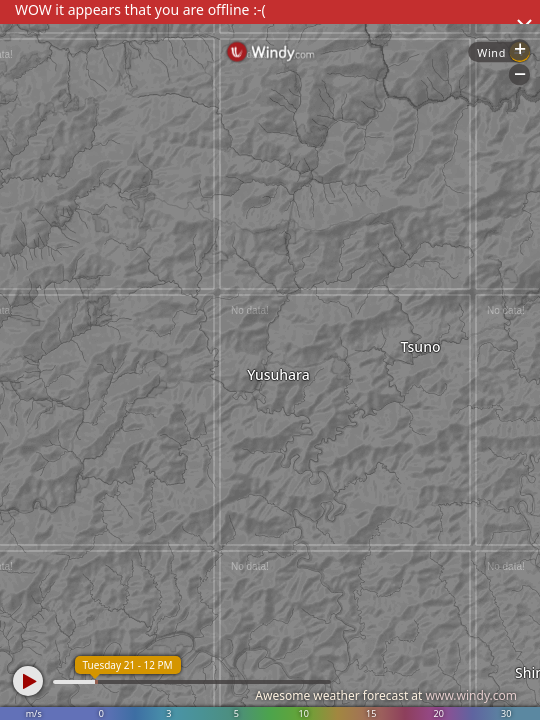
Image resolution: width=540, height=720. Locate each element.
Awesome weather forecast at (386, 695)
